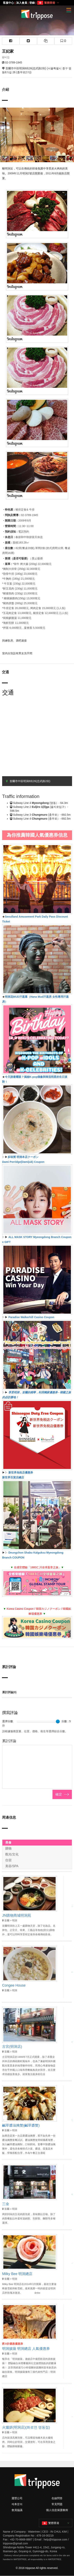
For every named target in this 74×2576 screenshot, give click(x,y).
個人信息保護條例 (57, 2510)
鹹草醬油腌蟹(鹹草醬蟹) (21, 2125)
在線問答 (57, 2498)
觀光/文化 (12, 1854)
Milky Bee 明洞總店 (17, 2274)
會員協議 (17, 2510)
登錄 (32, 2)
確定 (58, 1794)
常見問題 (57, 2504)
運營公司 (17, 2498)
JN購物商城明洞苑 (16, 1915)
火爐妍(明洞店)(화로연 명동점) (26, 2427)
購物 (8, 1848)
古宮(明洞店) (12, 2047)
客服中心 (8, 2)
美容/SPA (11, 1866)
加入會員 (21, 2)
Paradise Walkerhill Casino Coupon (31, 1317)
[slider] (58, 1721)
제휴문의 (17, 2504)
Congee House (14, 1985)
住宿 (8, 1860)
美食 (8, 1842)
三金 (5, 2204)
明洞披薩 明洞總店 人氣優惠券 (26, 2349)
